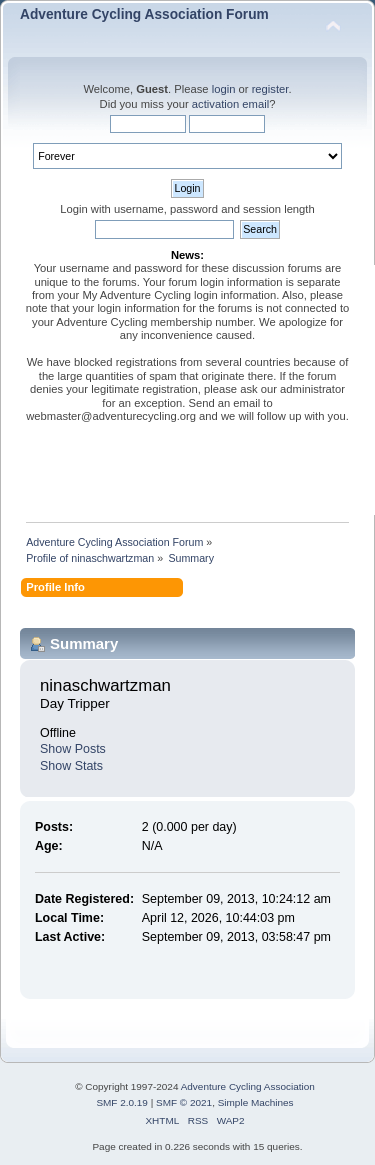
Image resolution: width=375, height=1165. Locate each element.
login (224, 89)
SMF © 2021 (184, 1102)
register (270, 89)
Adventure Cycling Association (248, 1086)
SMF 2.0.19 (122, 1102)
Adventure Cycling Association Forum (144, 14)
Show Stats (71, 766)
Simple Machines (256, 1102)
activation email (230, 104)
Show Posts (73, 749)
